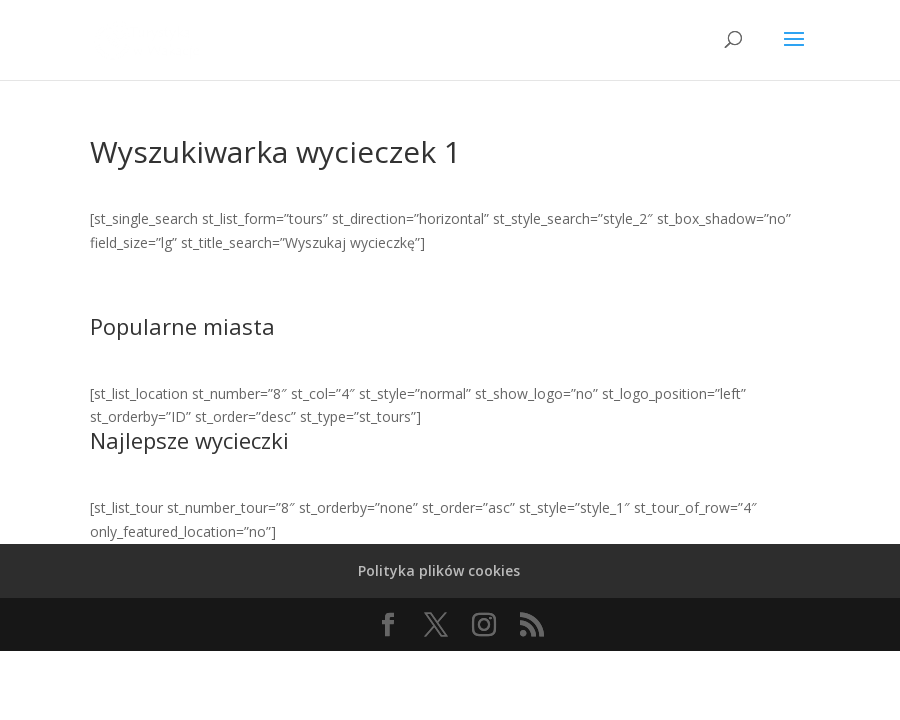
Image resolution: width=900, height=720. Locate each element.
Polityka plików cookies (439, 570)
